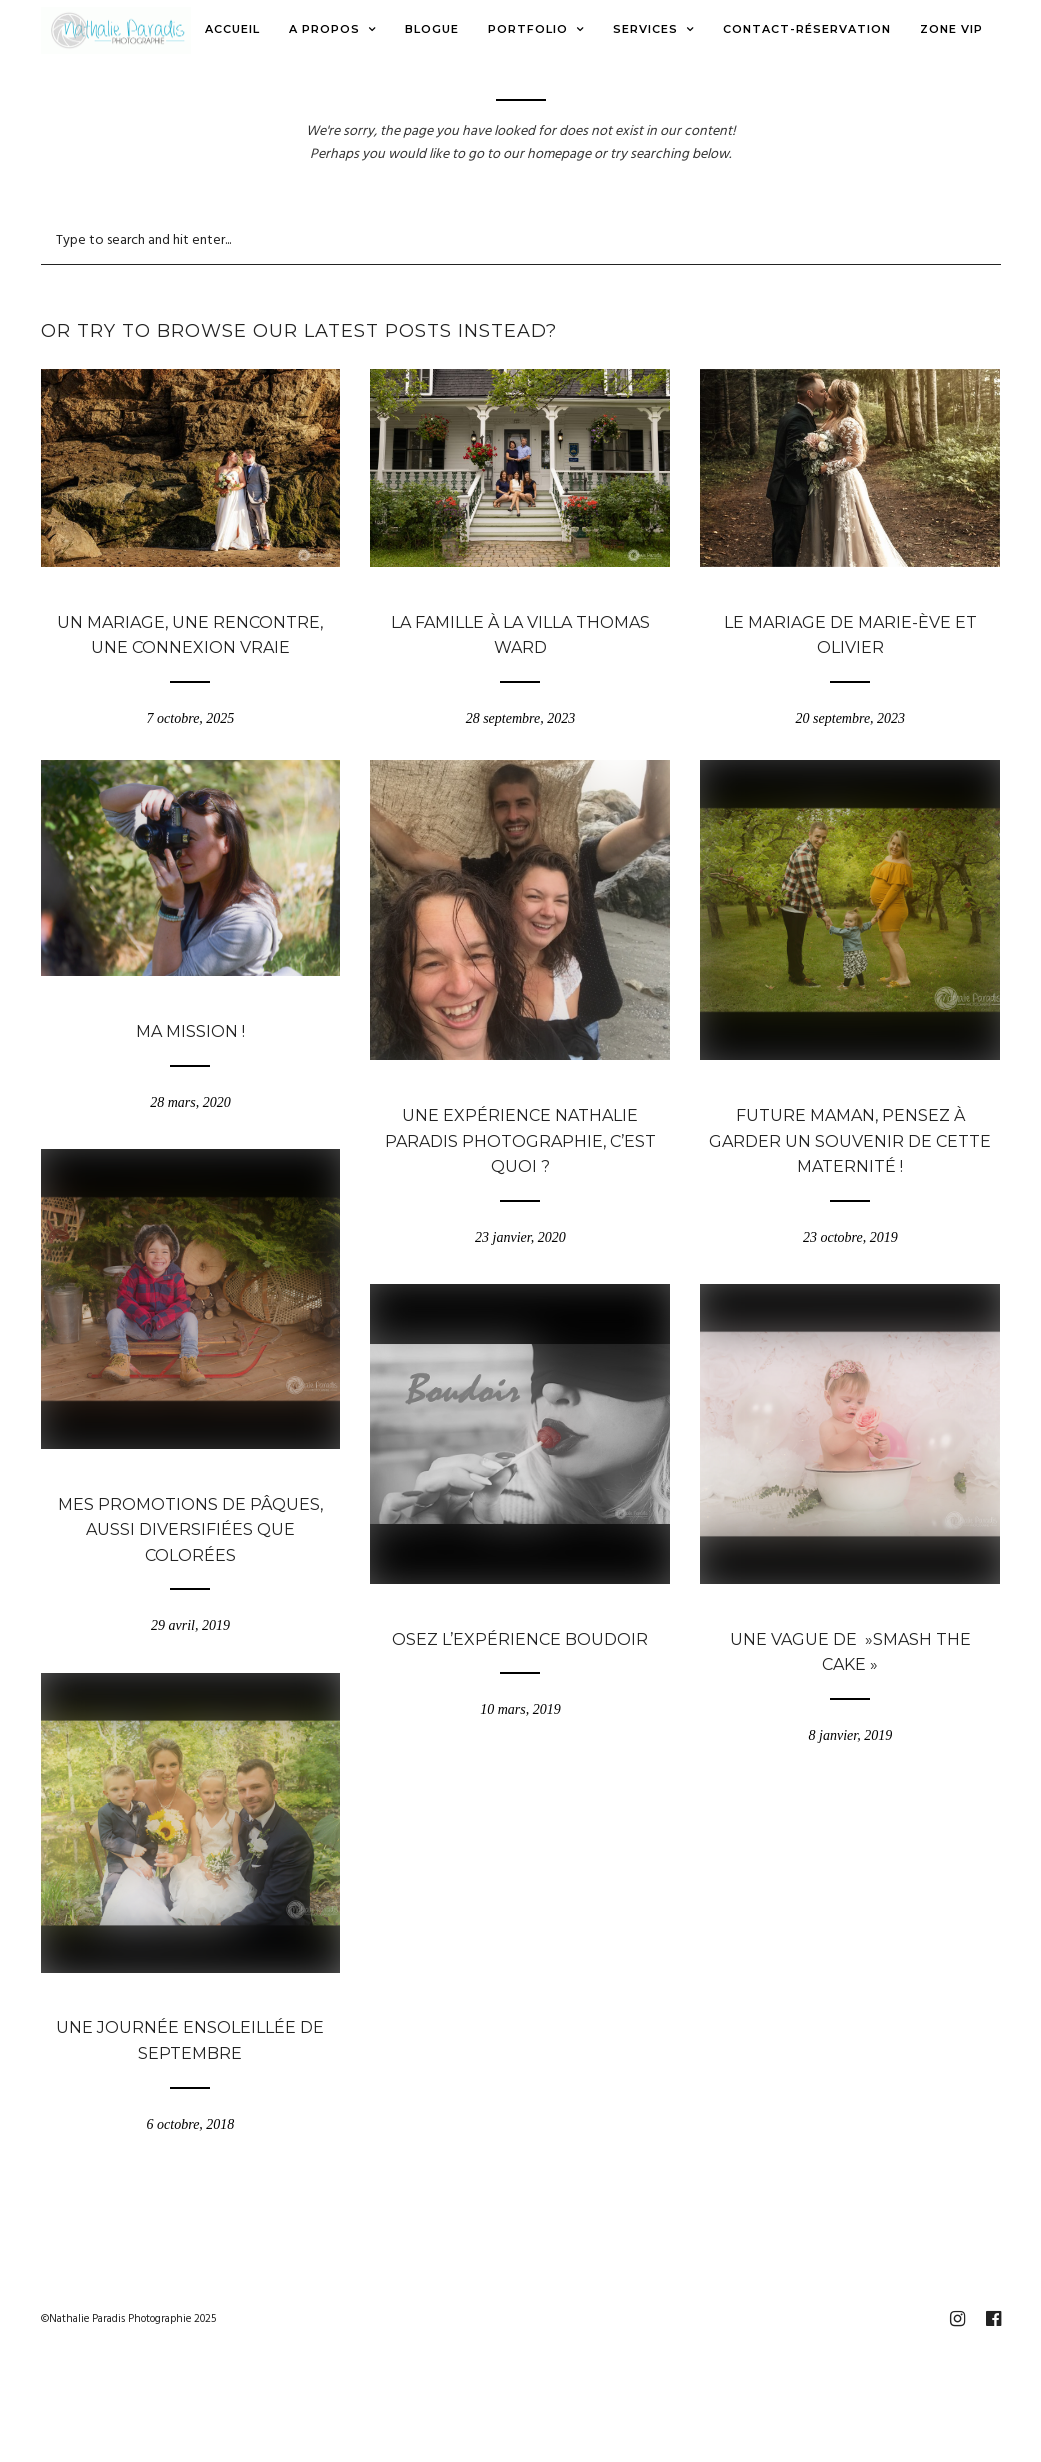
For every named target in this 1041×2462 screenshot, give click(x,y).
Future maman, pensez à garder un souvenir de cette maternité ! (850, 1141)
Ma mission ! (190, 1031)
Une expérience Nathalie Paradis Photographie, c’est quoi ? (520, 1141)
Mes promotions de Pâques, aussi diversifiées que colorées (190, 1530)
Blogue (190, 595)
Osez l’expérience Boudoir (520, 1639)
